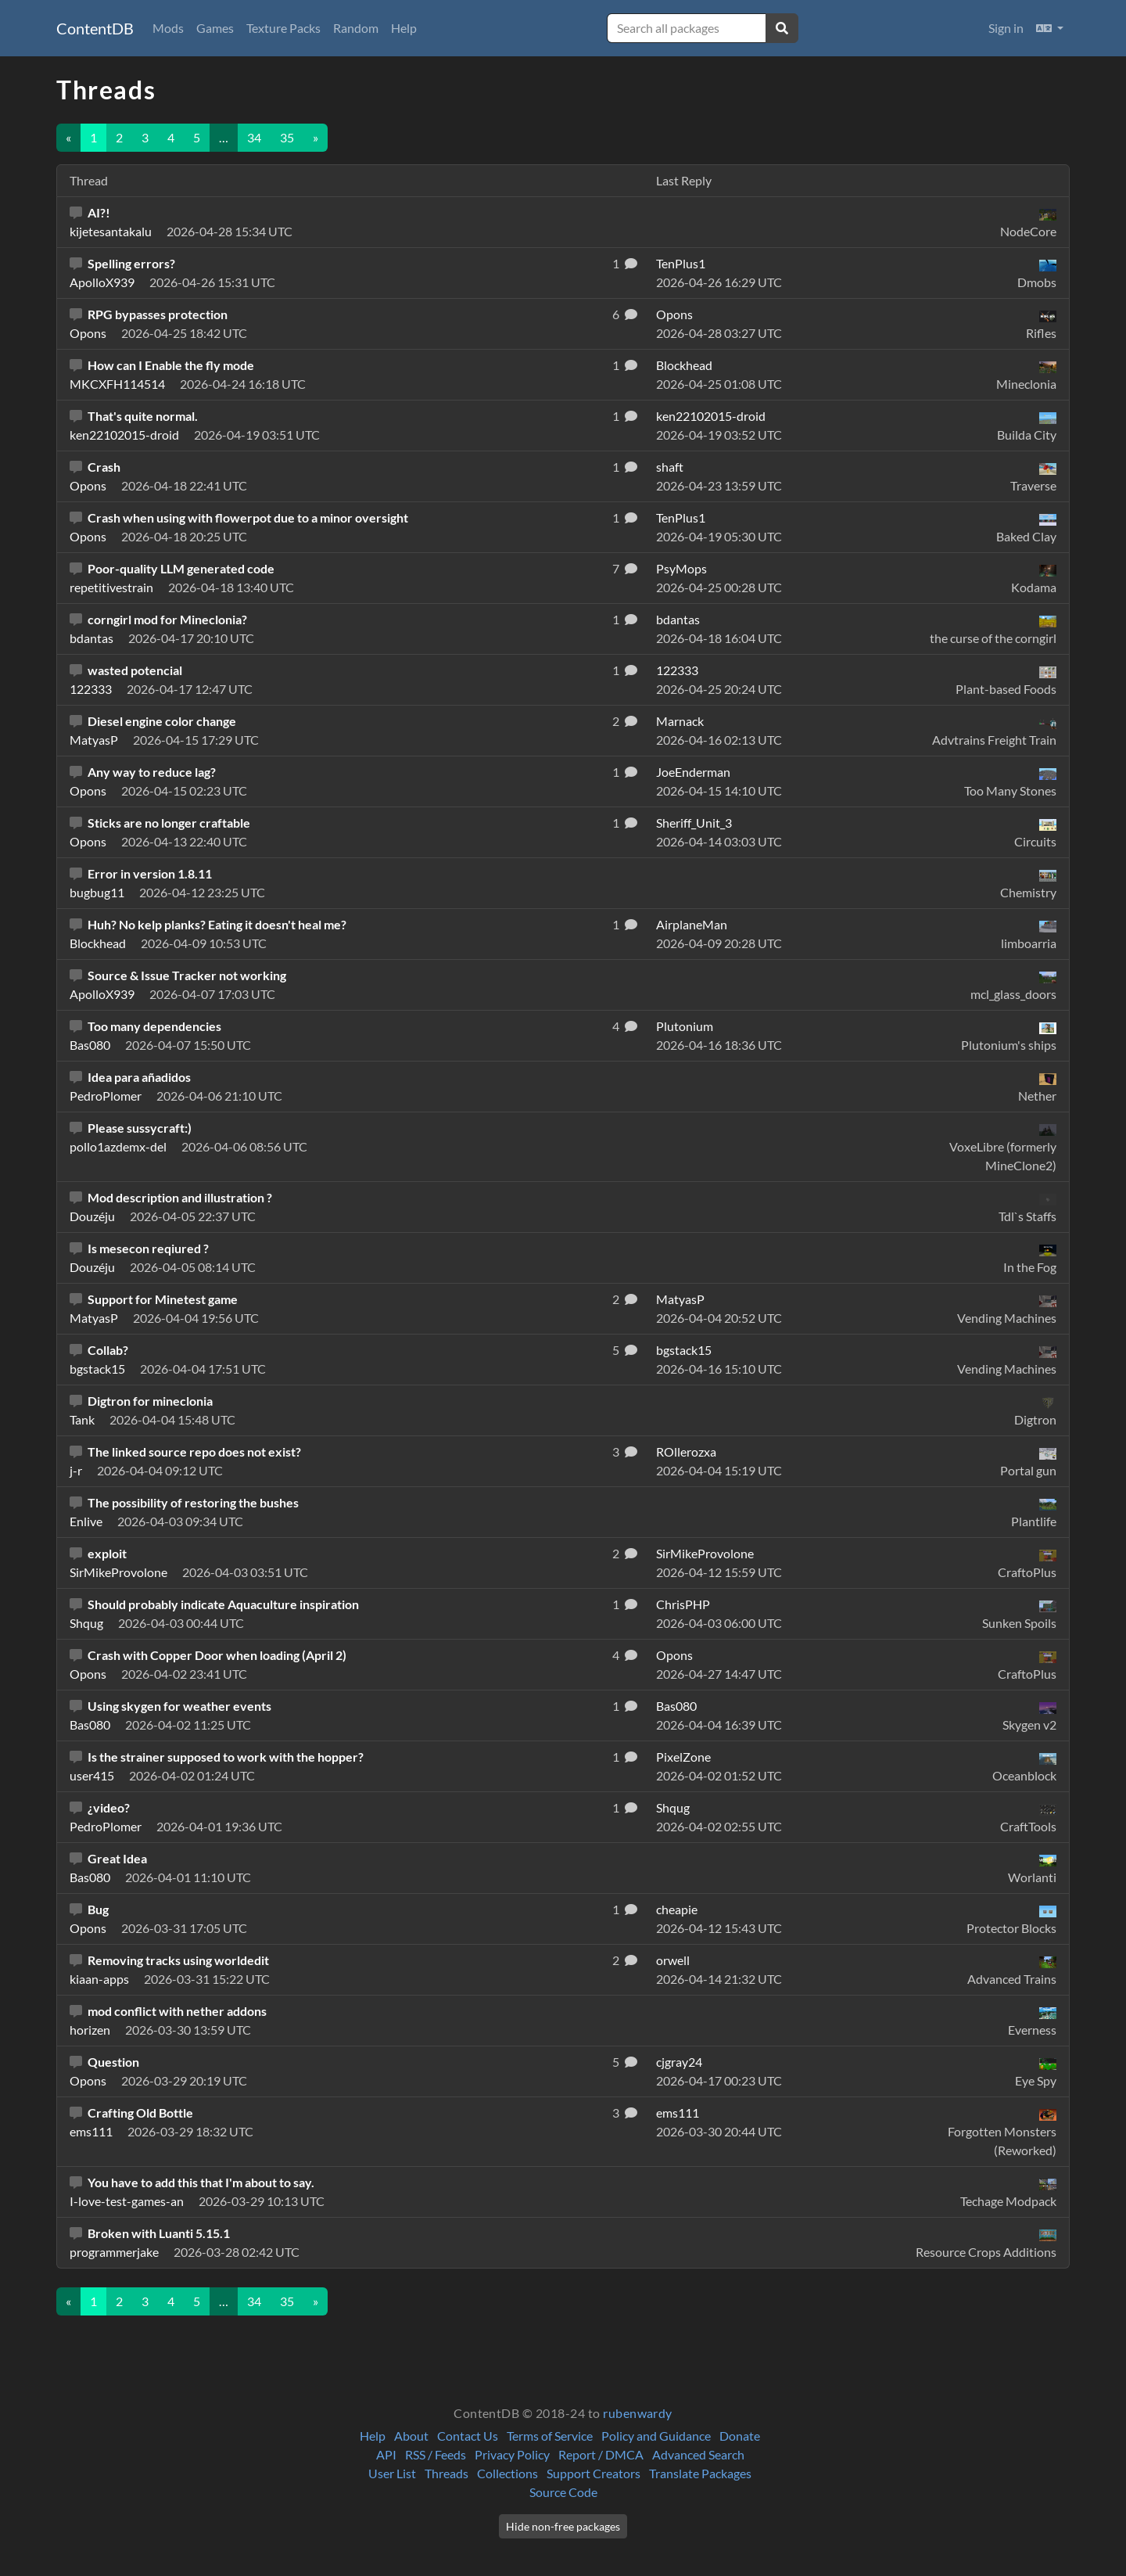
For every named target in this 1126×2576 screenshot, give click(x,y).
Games (215, 27)
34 (254, 137)
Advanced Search (698, 2454)
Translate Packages (700, 2473)
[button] (1050, 28)
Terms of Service (550, 2435)
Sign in (1006, 27)
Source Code (563, 2491)
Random (355, 27)
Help (404, 27)
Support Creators (593, 2473)
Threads (446, 2473)
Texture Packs (283, 27)
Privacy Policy (512, 2454)
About (411, 2435)
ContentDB (95, 28)
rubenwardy (637, 2412)
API (386, 2454)
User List (392, 2473)
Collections (507, 2473)
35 (287, 137)
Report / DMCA (601, 2454)
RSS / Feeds (435, 2454)
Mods (168, 27)
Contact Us (467, 2435)
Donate (739, 2435)
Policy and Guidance (656, 2435)
